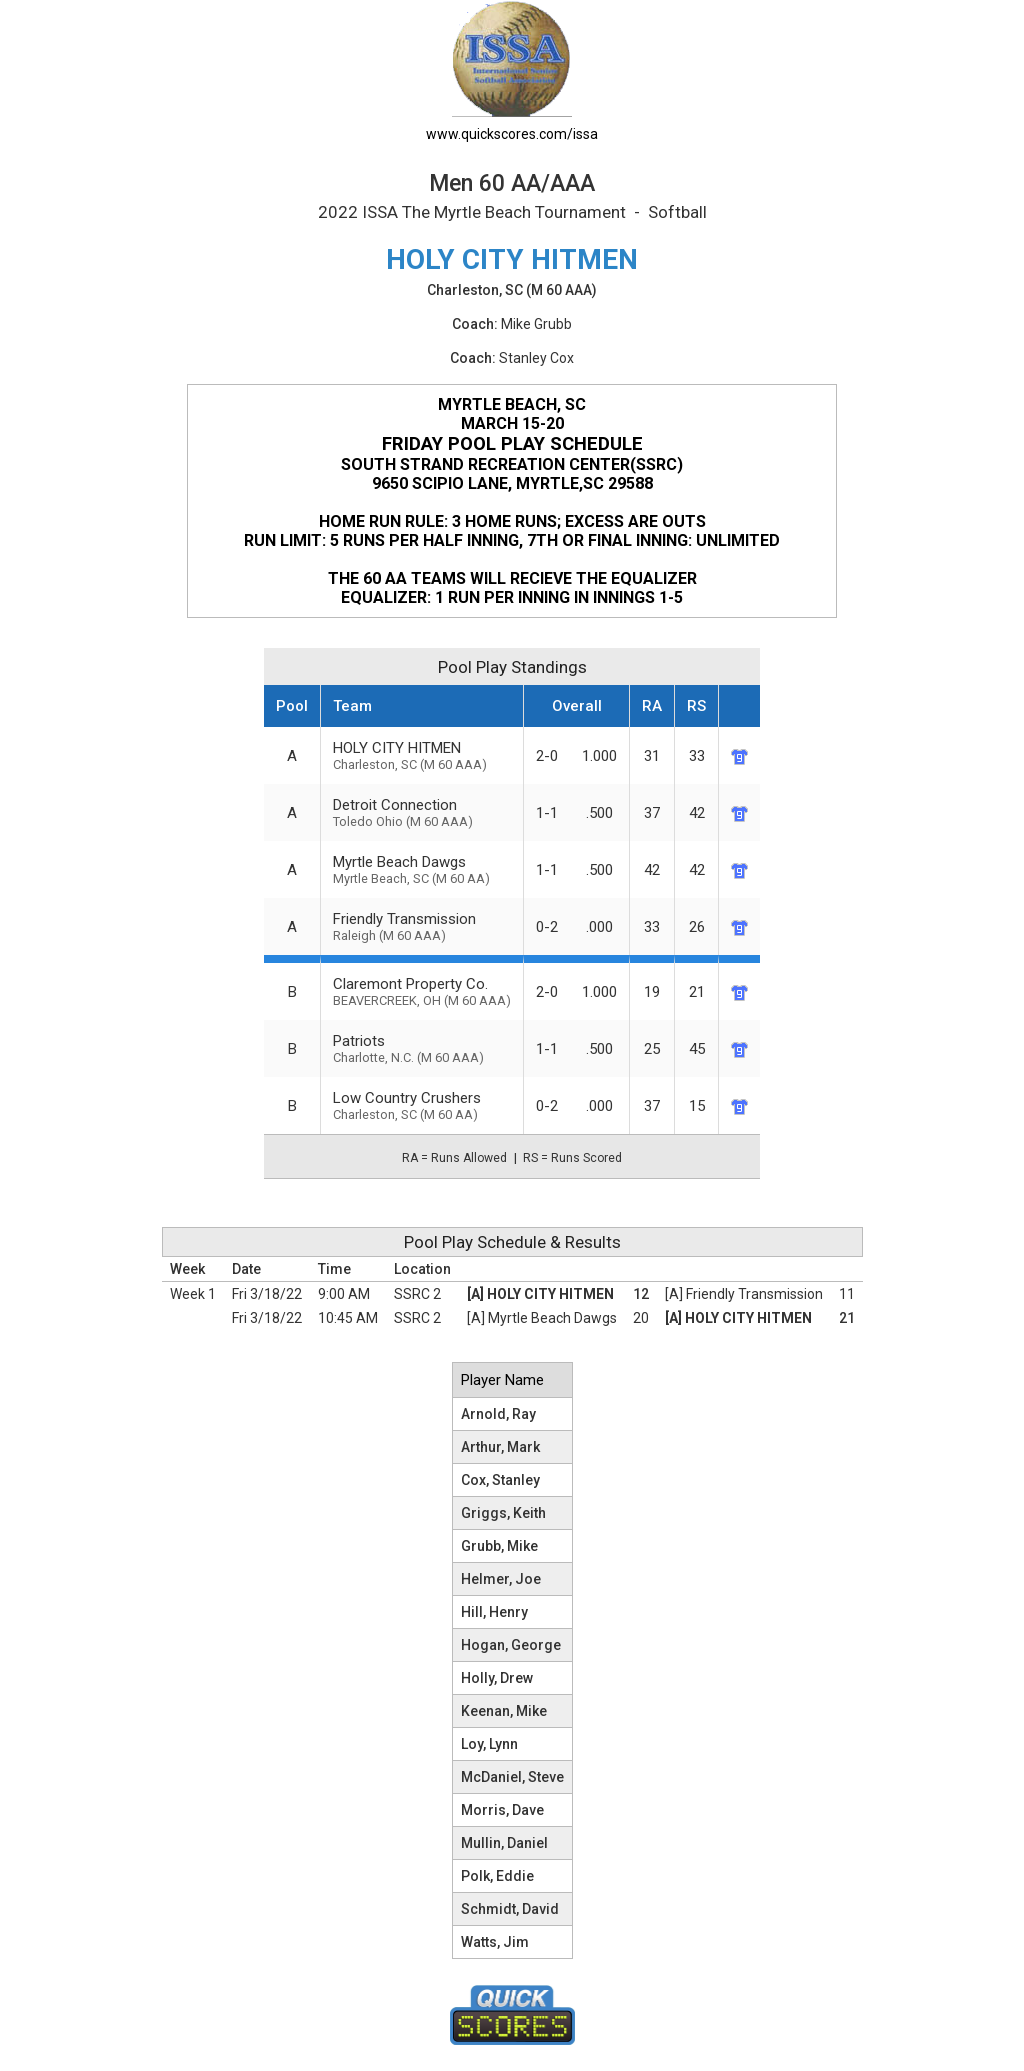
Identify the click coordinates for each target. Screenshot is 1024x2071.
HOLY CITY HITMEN (422, 755)
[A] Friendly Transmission (744, 1294)
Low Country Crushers (422, 1105)
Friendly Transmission (422, 926)
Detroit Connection (422, 812)
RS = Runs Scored (572, 1158)
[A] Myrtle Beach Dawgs (542, 1318)
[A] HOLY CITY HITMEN (540, 1294)
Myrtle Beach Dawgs (422, 869)
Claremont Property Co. (422, 991)
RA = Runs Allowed (454, 1158)
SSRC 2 (417, 1294)
